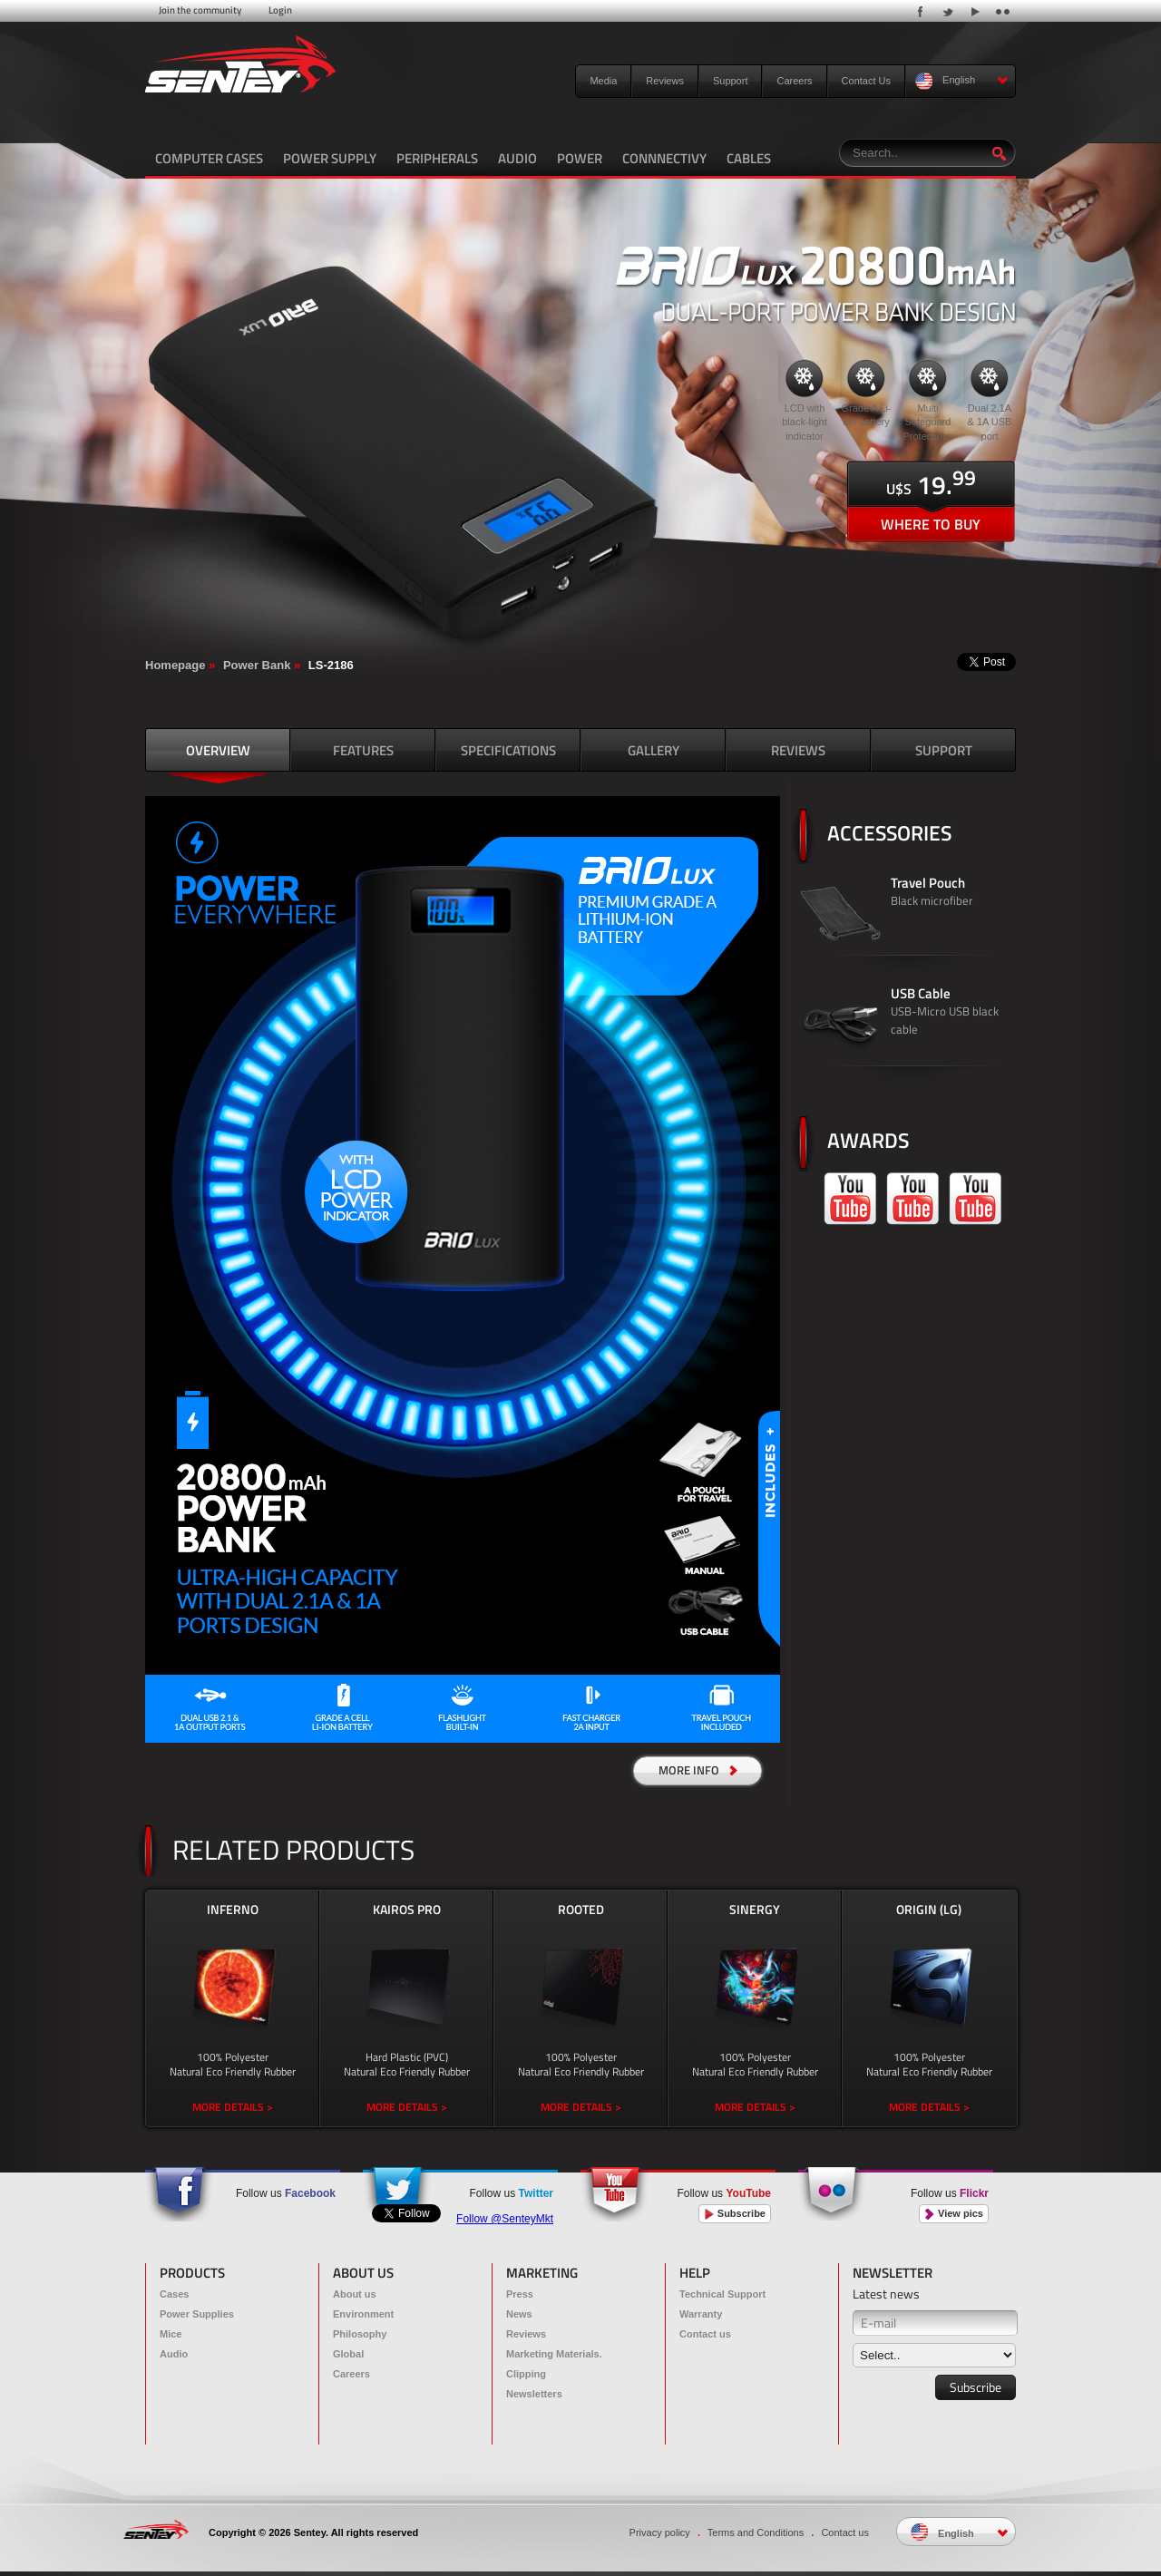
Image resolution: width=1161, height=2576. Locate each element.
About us (354, 2294)
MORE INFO (698, 1770)
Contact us (705, 2333)
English (962, 81)
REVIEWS (798, 750)
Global (348, 2353)
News (519, 2314)
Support (730, 80)
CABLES (749, 158)
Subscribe (735, 2214)
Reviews (665, 80)
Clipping (526, 2373)
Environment (363, 2314)
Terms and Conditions (755, 2532)
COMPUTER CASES (209, 158)
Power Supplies (197, 2314)
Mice (170, 2333)
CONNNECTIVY (664, 158)
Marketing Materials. (554, 2353)
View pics (953, 2214)
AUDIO (517, 158)
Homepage (175, 665)
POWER (579, 158)
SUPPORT (943, 750)
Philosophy (359, 2333)
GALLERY (653, 750)
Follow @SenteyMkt (504, 2218)
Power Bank (256, 665)
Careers (794, 80)
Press (519, 2294)
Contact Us (866, 80)
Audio (174, 2353)
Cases (174, 2294)
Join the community (200, 10)
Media (603, 80)
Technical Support (722, 2294)
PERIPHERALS (437, 158)
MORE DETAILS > (232, 2106)
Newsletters (534, 2393)
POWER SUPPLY (329, 158)
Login (280, 10)
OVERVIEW (218, 750)
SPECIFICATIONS (508, 750)
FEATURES (363, 750)
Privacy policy (659, 2532)
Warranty (700, 2314)
